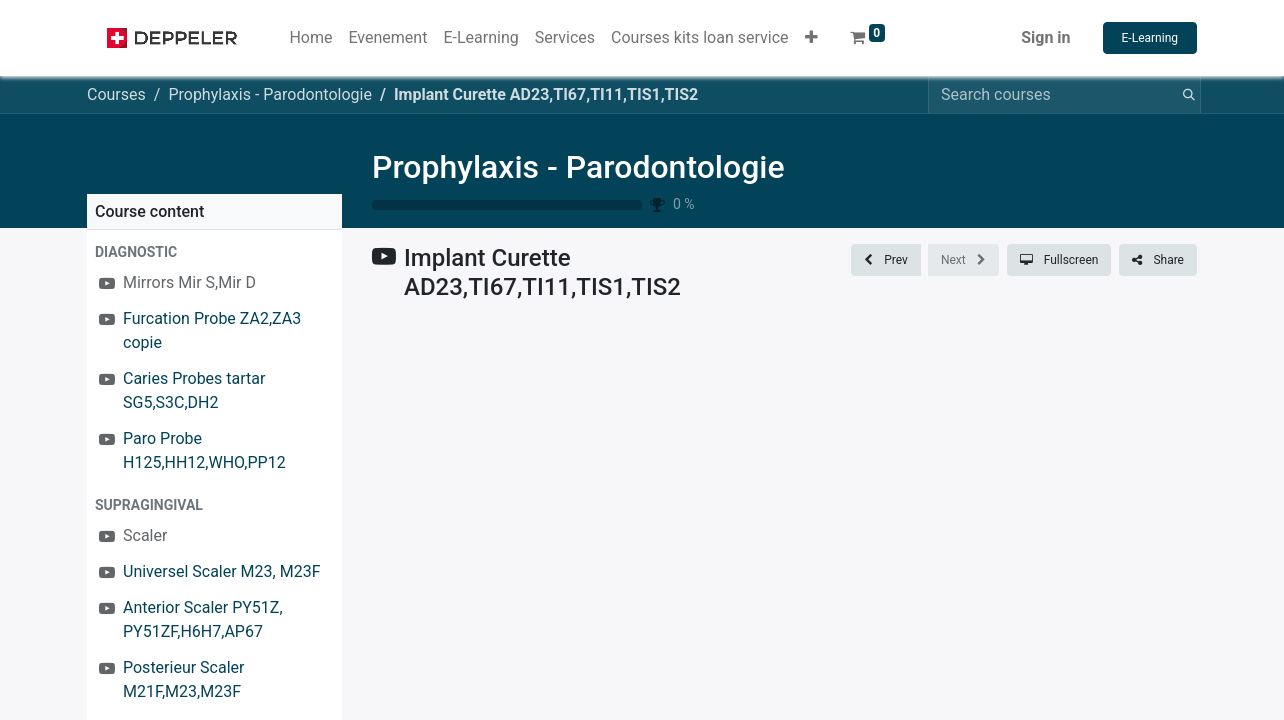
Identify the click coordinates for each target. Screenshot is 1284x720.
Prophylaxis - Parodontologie (578, 167)
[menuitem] (310, 38)
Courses (116, 94)
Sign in (1045, 37)
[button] (811, 38)
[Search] (1185, 95)
